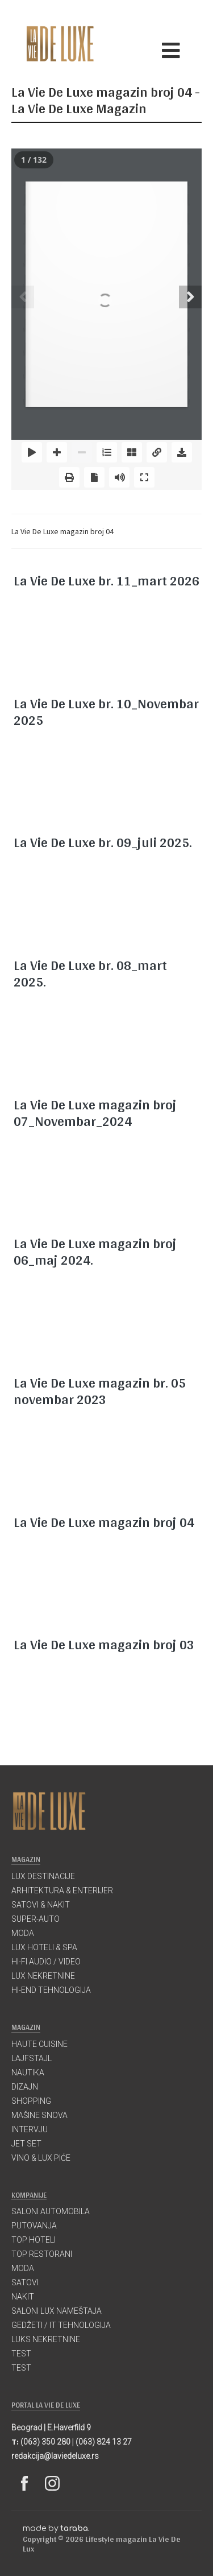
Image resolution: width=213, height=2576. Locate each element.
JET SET (26, 2143)
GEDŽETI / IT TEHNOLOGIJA (61, 2325)
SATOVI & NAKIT (40, 1904)
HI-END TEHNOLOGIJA (51, 1990)
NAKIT (22, 2296)
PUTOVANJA (34, 2225)
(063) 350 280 (45, 2441)
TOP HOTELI (33, 2239)
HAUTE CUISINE (39, 2044)
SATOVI (25, 2282)
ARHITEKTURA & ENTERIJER (62, 1890)
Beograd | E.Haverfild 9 (51, 2427)
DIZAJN (24, 2086)
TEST (21, 2353)
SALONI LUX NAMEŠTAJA (56, 2310)
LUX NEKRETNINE (43, 1975)
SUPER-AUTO (35, 1918)
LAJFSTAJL (31, 2058)
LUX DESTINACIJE (43, 1876)
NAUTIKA (27, 2072)
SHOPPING (31, 2101)
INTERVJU (29, 2129)
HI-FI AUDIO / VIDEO (46, 1961)
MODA (22, 1933)
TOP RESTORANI (41, 2254)
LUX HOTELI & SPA (44, 1947)
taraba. (75, 2528)
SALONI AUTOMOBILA (50, 2211)
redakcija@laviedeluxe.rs (55, 2456)
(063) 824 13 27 (104, 2441)
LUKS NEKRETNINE (45, 2339)
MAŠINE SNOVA (39, 2115)
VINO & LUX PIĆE (40, 2157)
